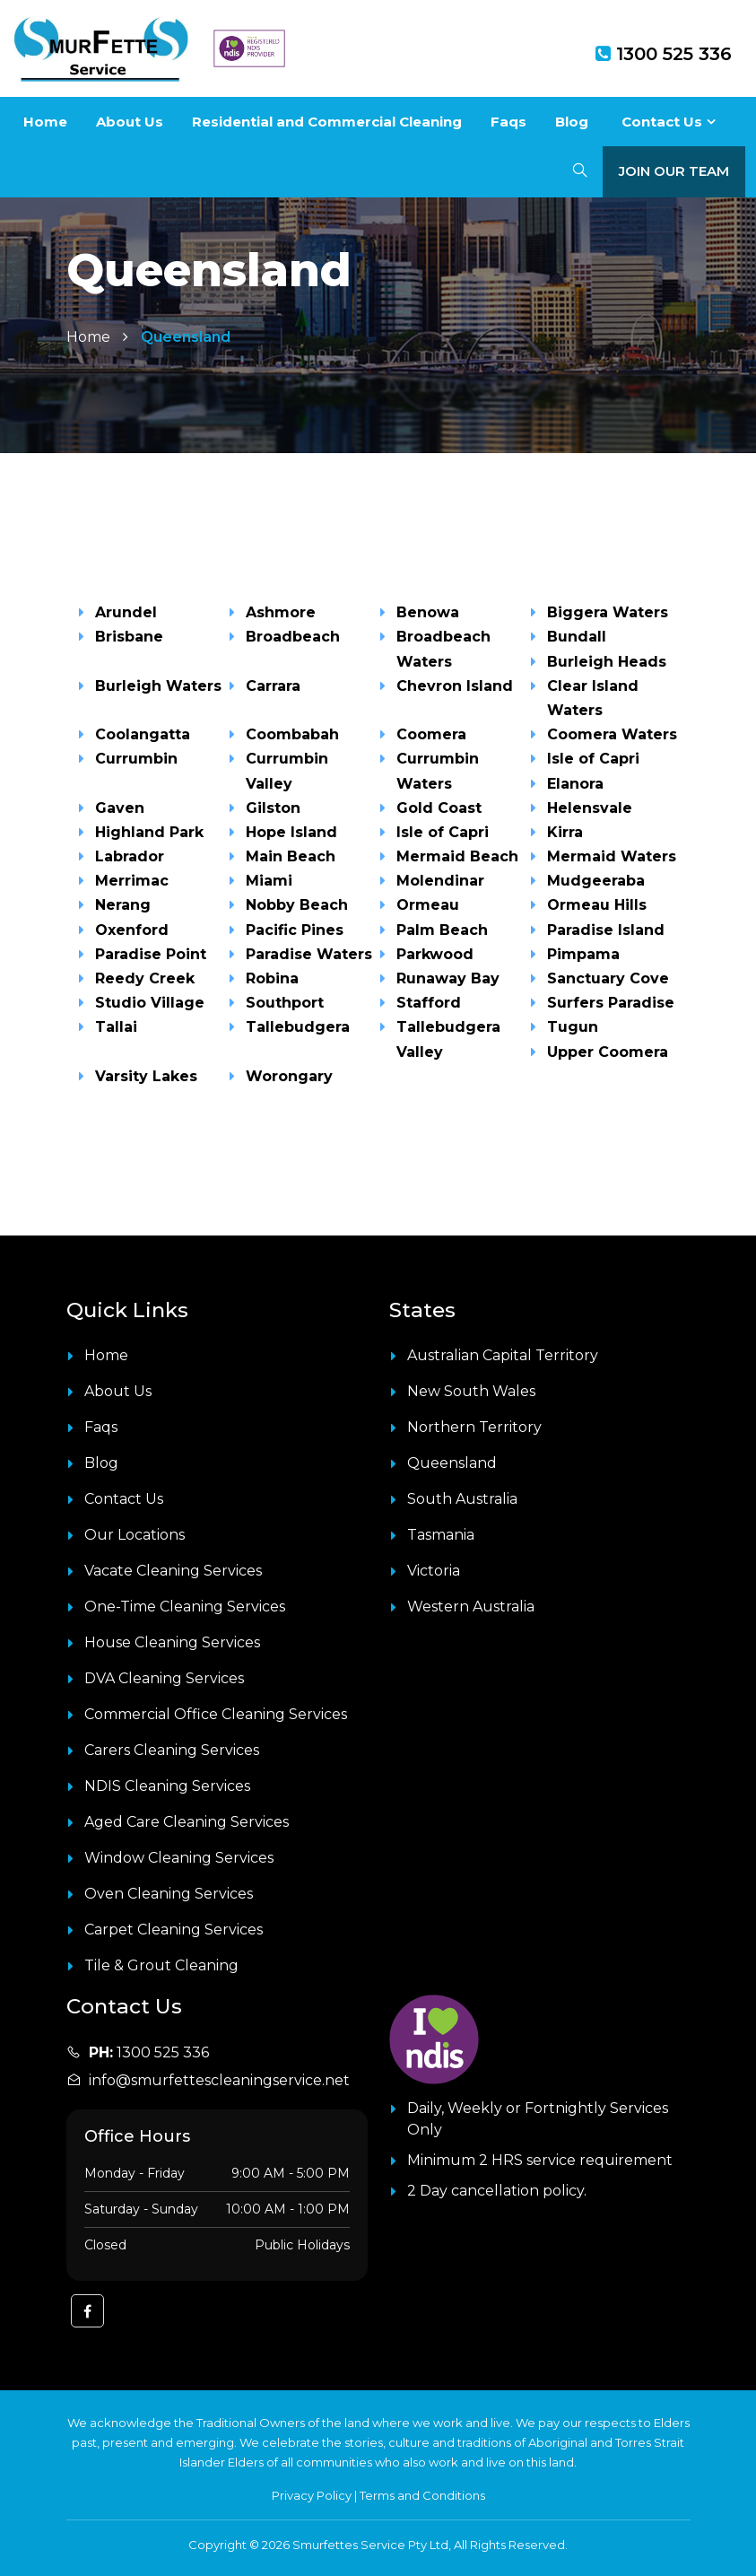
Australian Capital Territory (502, 1355)
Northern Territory (474, 1427)
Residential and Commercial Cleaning (327, 121)
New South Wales (471, 1391)
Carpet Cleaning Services (173, 1929)
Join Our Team (674, 170)
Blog (571, 121)
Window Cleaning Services (179, 1857)
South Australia (462, 1498)
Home (45, 121)
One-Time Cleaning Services (184, 1606)
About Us (129, 121)
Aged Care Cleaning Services (186, 1821)
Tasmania (440, 1534)
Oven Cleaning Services (168, 1893)
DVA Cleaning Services (164, 1678)
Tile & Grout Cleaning (161, 1965)
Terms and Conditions (422, 2495)
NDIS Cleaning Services (167, 1785)
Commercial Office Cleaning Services (215, 1714)
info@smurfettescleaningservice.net (219, 2080)
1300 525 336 (663, 54)
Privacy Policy (312, 2495)
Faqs (508, 121)
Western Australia (470, 1606)
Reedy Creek (145, 978)
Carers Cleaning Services (171, 1750)
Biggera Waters (607, 612)
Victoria (433, 1570)
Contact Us (661, 121)
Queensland (452, 1462)
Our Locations (134, 1534)
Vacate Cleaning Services (173, 1570)
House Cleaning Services (172, 1642)
